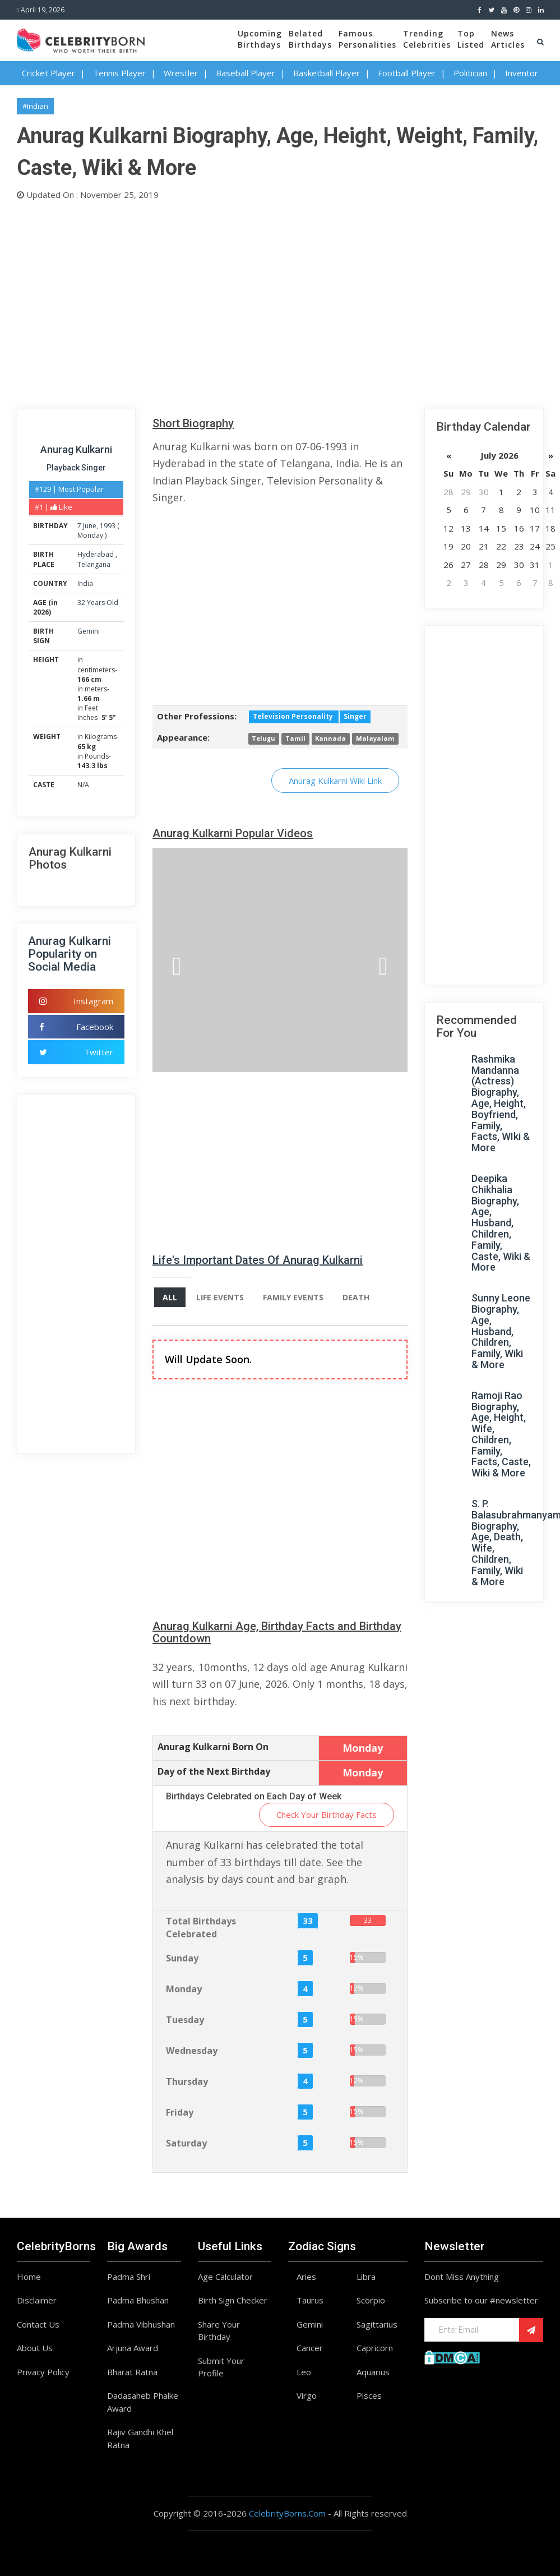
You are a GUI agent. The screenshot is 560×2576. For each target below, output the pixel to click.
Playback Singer (76, 467)
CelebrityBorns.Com (287, 2513)
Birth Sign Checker (232, 2300)
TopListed (470, 39)
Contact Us (38, 2324)
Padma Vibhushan (141, 2324)
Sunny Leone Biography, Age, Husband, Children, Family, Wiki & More (500, 1331)
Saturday (186, 2143)
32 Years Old (97, 602)
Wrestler (181, 73)
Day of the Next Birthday (214, 1771)
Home (29, 2276)
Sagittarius (377, 2324)
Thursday (187, 2081)
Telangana (93, 564)
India (85, 583)
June (89, 525)
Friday (179, 2112)
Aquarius (373, 2372)
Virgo (307, 2395)
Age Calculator (225, 2276)
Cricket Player (48, 73)
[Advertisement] (280, 302)
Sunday (182, 1958)
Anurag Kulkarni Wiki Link (335, 780)
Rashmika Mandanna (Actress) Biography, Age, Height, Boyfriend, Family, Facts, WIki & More (500, 1103)
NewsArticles (508, 39)
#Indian (35, 106)
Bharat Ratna (132, 2372)
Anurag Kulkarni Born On (213, 1747)
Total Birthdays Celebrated (201, 1927)
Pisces (369, 2395)
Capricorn (375, 2347)
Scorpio (371, 2300)
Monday (90, 535)
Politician (470, 73)
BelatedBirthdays (310, 39)
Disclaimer (37, 2300)
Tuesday (185, 2020)
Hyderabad (96, 554)
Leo (304, 2372)
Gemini (88, 631)
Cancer (310, 2347)
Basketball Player (326, 73)
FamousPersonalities (367, 39)
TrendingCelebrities (427, 39)
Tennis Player (119, 73)
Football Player (407, 73)
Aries (306, 2276)
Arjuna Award (132, 2347)
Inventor (521, 73)
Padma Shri (128, 2276)
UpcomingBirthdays (260, 39)
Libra (366, 2276)
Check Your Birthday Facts (326, 1814)
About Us (35, 2347)
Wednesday (191, 2050)
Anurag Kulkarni (76, 449)
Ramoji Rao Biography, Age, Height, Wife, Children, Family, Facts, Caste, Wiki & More (501, 1434)
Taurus (310, 2300)
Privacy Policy (43, 2372)
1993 (107, 525)
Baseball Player (245, 73)
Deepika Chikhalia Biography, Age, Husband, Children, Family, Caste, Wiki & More (500, 1222)
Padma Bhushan (138, 2300)
